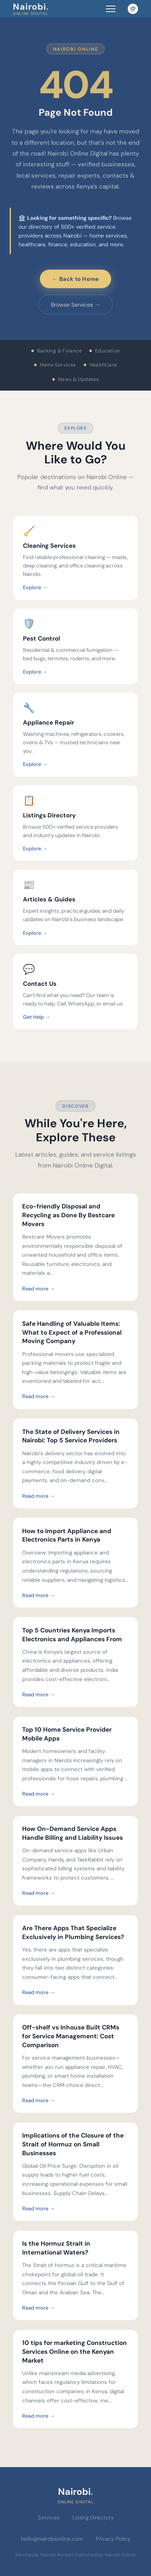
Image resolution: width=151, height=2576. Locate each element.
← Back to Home (75, 279)
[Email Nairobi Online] (133, 9)
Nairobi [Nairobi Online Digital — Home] (31, 8)
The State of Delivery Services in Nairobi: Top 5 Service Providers (71, 1436)
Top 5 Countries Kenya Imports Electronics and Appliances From (72, 1634)
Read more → (38, 1288)
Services (49, 2517)
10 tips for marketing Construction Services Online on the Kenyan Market (74, 2351)
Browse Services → (75, 304)
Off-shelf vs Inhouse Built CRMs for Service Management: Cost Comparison (70, 2036)
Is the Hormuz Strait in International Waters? (56, 2248)
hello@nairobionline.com (52, 2538)
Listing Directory (93, 2517)
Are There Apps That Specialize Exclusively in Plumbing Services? (73, 1932)
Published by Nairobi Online (105, 2554)
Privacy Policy (113, 2538)
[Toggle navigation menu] (110, 8)
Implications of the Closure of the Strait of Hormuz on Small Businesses (73, 2144)
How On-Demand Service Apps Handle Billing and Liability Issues (72, 1833)
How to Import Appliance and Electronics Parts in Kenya (66, 1535)
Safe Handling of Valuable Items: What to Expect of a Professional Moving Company (72, 1332)
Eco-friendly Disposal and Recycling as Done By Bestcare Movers (68, 1215)
